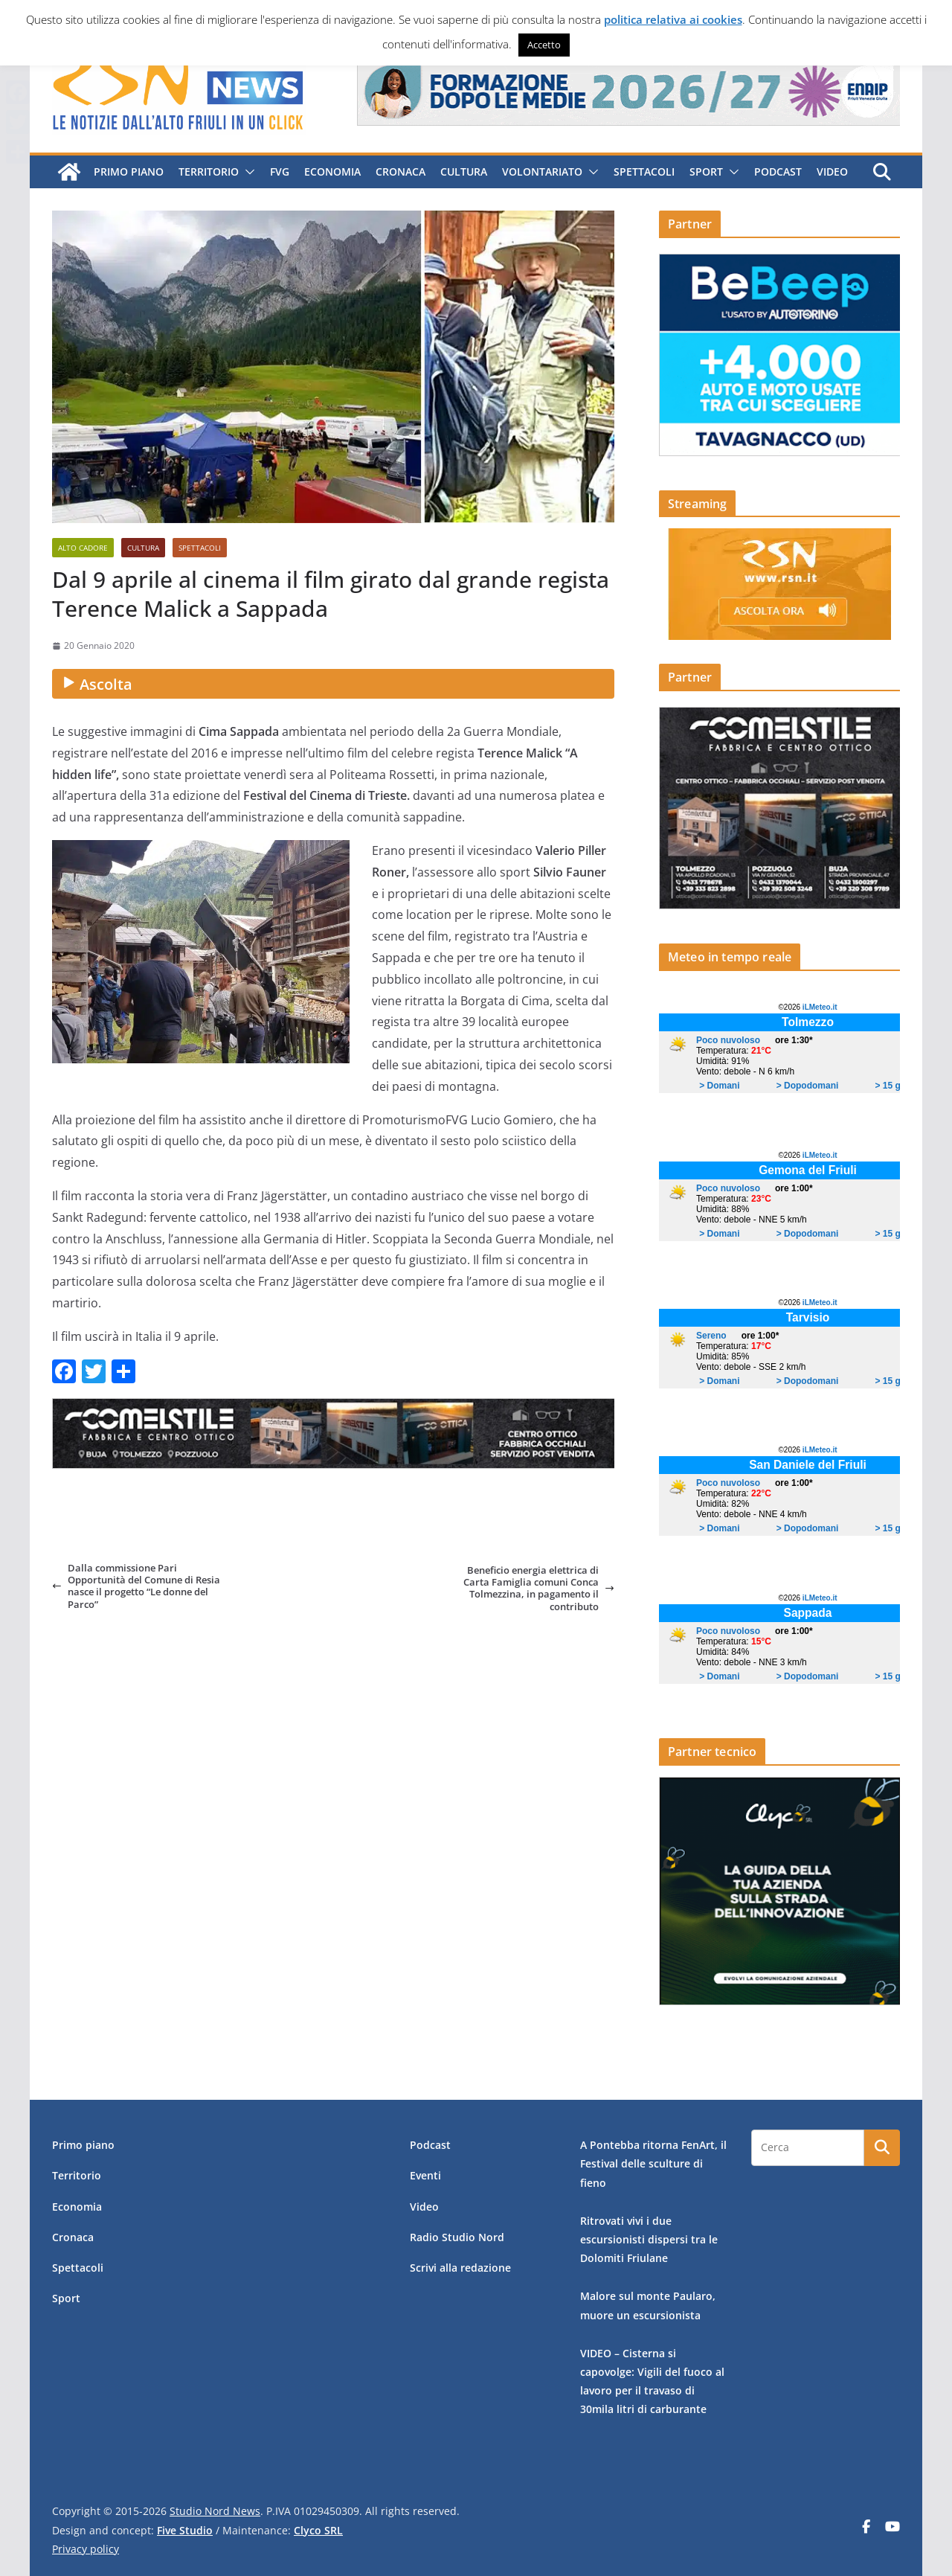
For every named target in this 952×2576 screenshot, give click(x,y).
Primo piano (127, 171)
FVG (278, 171)
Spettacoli (642, 171)
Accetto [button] (544, 44)
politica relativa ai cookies (673, 19)
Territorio (207, 171)
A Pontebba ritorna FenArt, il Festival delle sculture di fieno (653, 2163)
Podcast (776, 171)
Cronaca (399, 171)
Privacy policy (85, 2549)
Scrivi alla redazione (460, 2268)
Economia (331, 171)
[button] (245, 171)
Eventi (425, 2175)
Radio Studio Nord (457, 2237)
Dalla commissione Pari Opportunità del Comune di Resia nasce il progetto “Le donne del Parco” (136, 1586)
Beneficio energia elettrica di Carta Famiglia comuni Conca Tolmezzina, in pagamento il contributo (538, 1588)
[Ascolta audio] (333, 684)
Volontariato (541, 171)
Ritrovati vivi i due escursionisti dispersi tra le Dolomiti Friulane (649, 2239)
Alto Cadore (83, 547)
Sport (704, 171)
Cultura (462, 171)
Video (830, 171)
